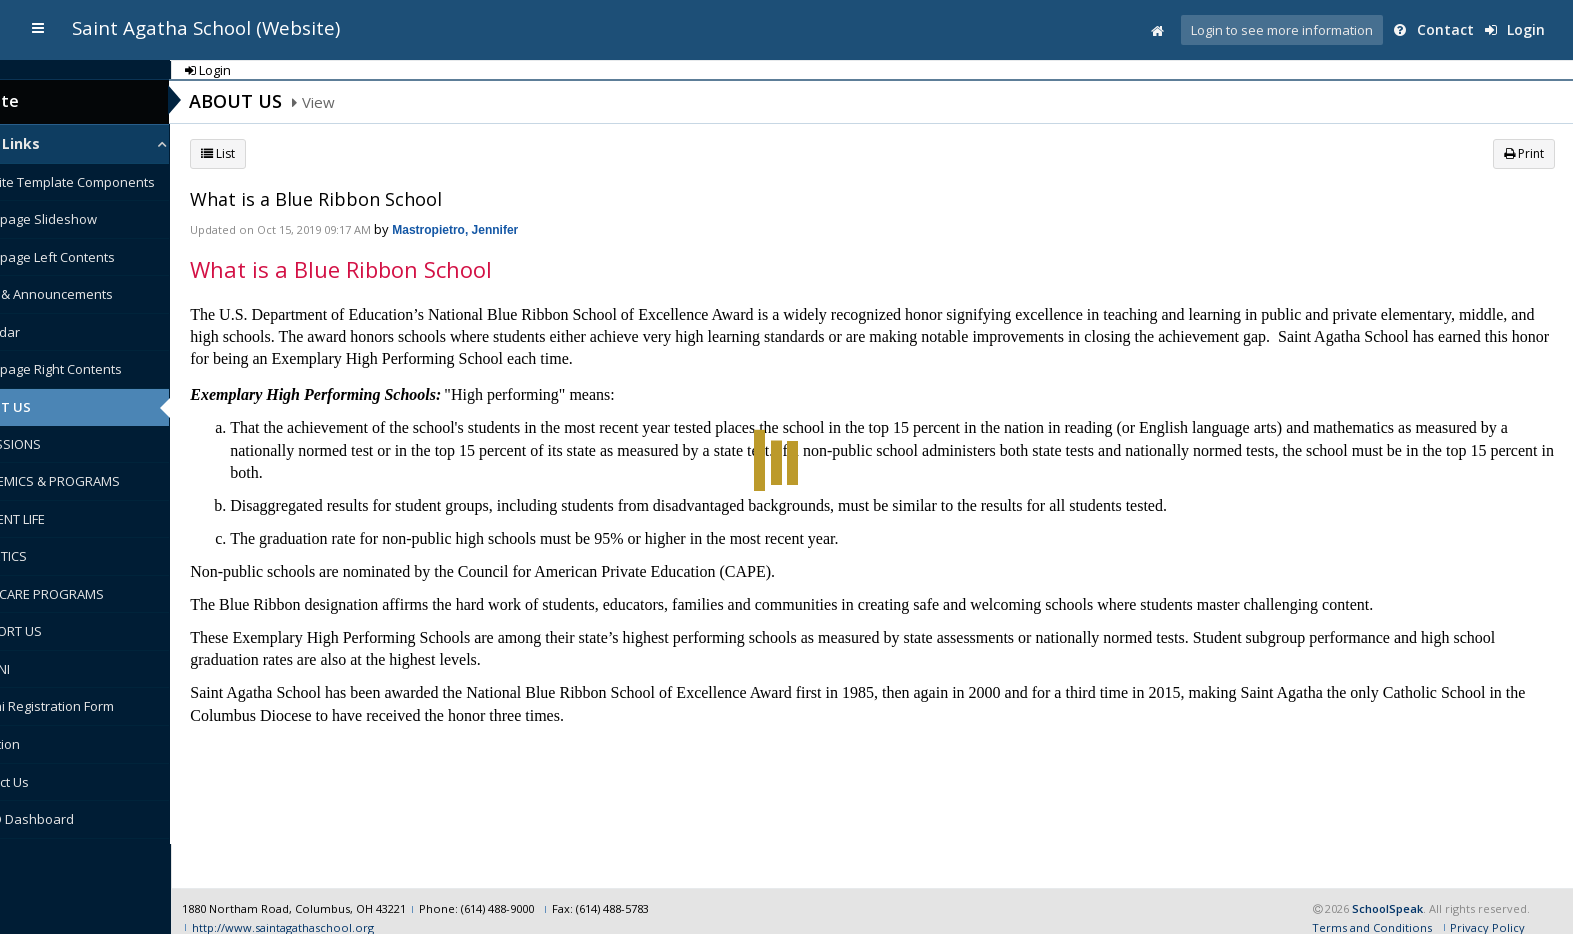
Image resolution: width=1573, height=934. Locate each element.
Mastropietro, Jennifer (506, 230)
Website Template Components (110, 182)
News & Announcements (89, 294)
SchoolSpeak (1387, 891)
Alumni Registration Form (90, 706)
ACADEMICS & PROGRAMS (93, 481)
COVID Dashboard (70, 819)
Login (1520, 29)
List (269, 153)
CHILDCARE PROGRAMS (85, 594)
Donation (43, 744)
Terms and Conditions (1372, 909)
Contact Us (47, 782)
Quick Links (49, 143)
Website (37, 101)
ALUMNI (38, 669)
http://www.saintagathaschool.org (332, 909)
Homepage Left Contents (90, 257)
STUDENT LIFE (55, 519)
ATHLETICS (46, 556)
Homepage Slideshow (81, 219)
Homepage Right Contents (94, 369)
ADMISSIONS (53, 444)
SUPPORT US (54, 631)
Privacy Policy (1487, 909)
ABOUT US (48, 407)
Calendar (43, 332)
